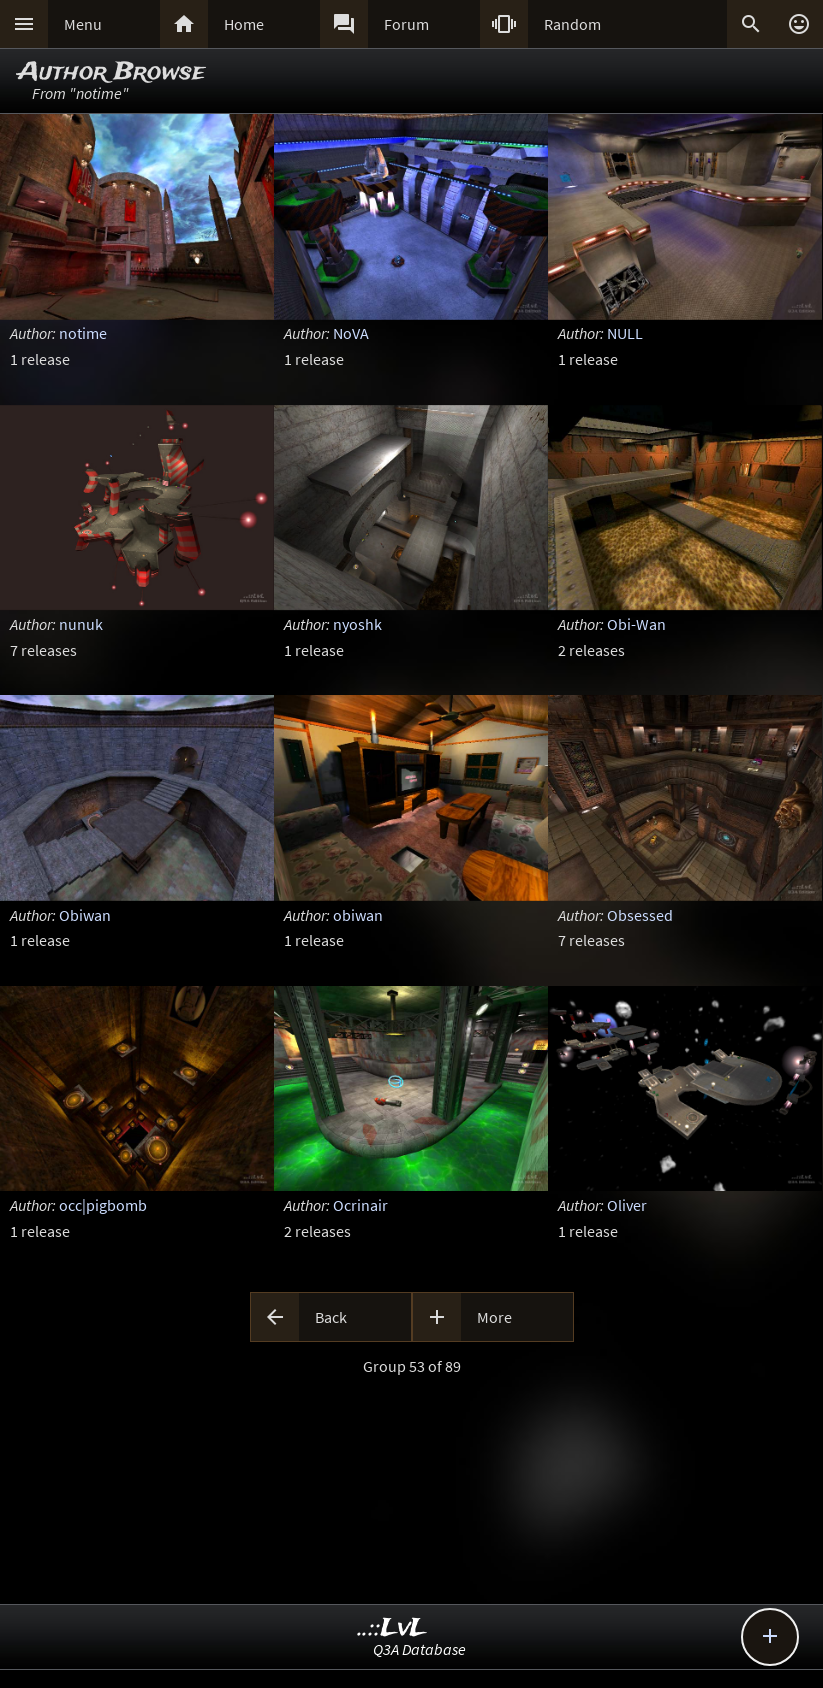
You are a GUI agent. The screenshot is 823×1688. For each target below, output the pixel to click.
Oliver (627, 1205)
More (494, 1317)
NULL (625, 333)
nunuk (81, 624)
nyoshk (357, 624)
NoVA (351, 333)
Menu (83, 24)
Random (572, 24)
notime (83, 333)
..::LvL (392, 1628)
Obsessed (640, 915)
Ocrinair (360, 1205)
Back (331, 1317)
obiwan (358, 915)
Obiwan (85, 915)
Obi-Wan (636, 624)
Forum (406, 24)
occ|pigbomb (103, 1205)
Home (244, 24)
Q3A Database (419, 1649)
